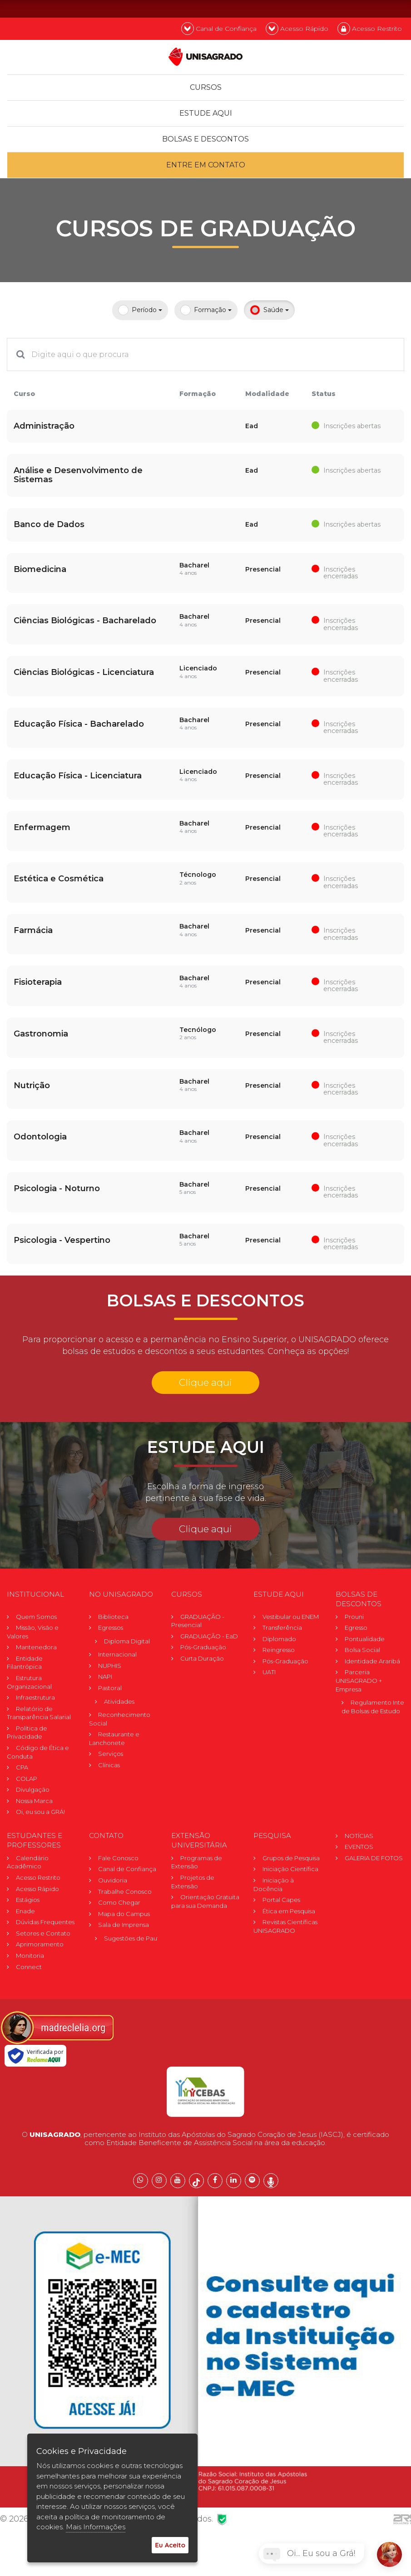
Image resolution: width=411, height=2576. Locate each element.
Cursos (206, 87)
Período (140, 310)
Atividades (119, 1701)
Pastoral (110, 1687)
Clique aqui (205, 1382)
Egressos (110, 1627)
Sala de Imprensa (123, 1924)
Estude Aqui (205, 113)
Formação (206, 310)
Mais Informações (95, 2526)
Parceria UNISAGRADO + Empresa (359, 1680)
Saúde (269, 310)
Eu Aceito (170, 2545)
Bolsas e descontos (205, 139)
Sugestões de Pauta (133, 1938)
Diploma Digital (127, 1641)
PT (351, 8)
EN (375, 8)
